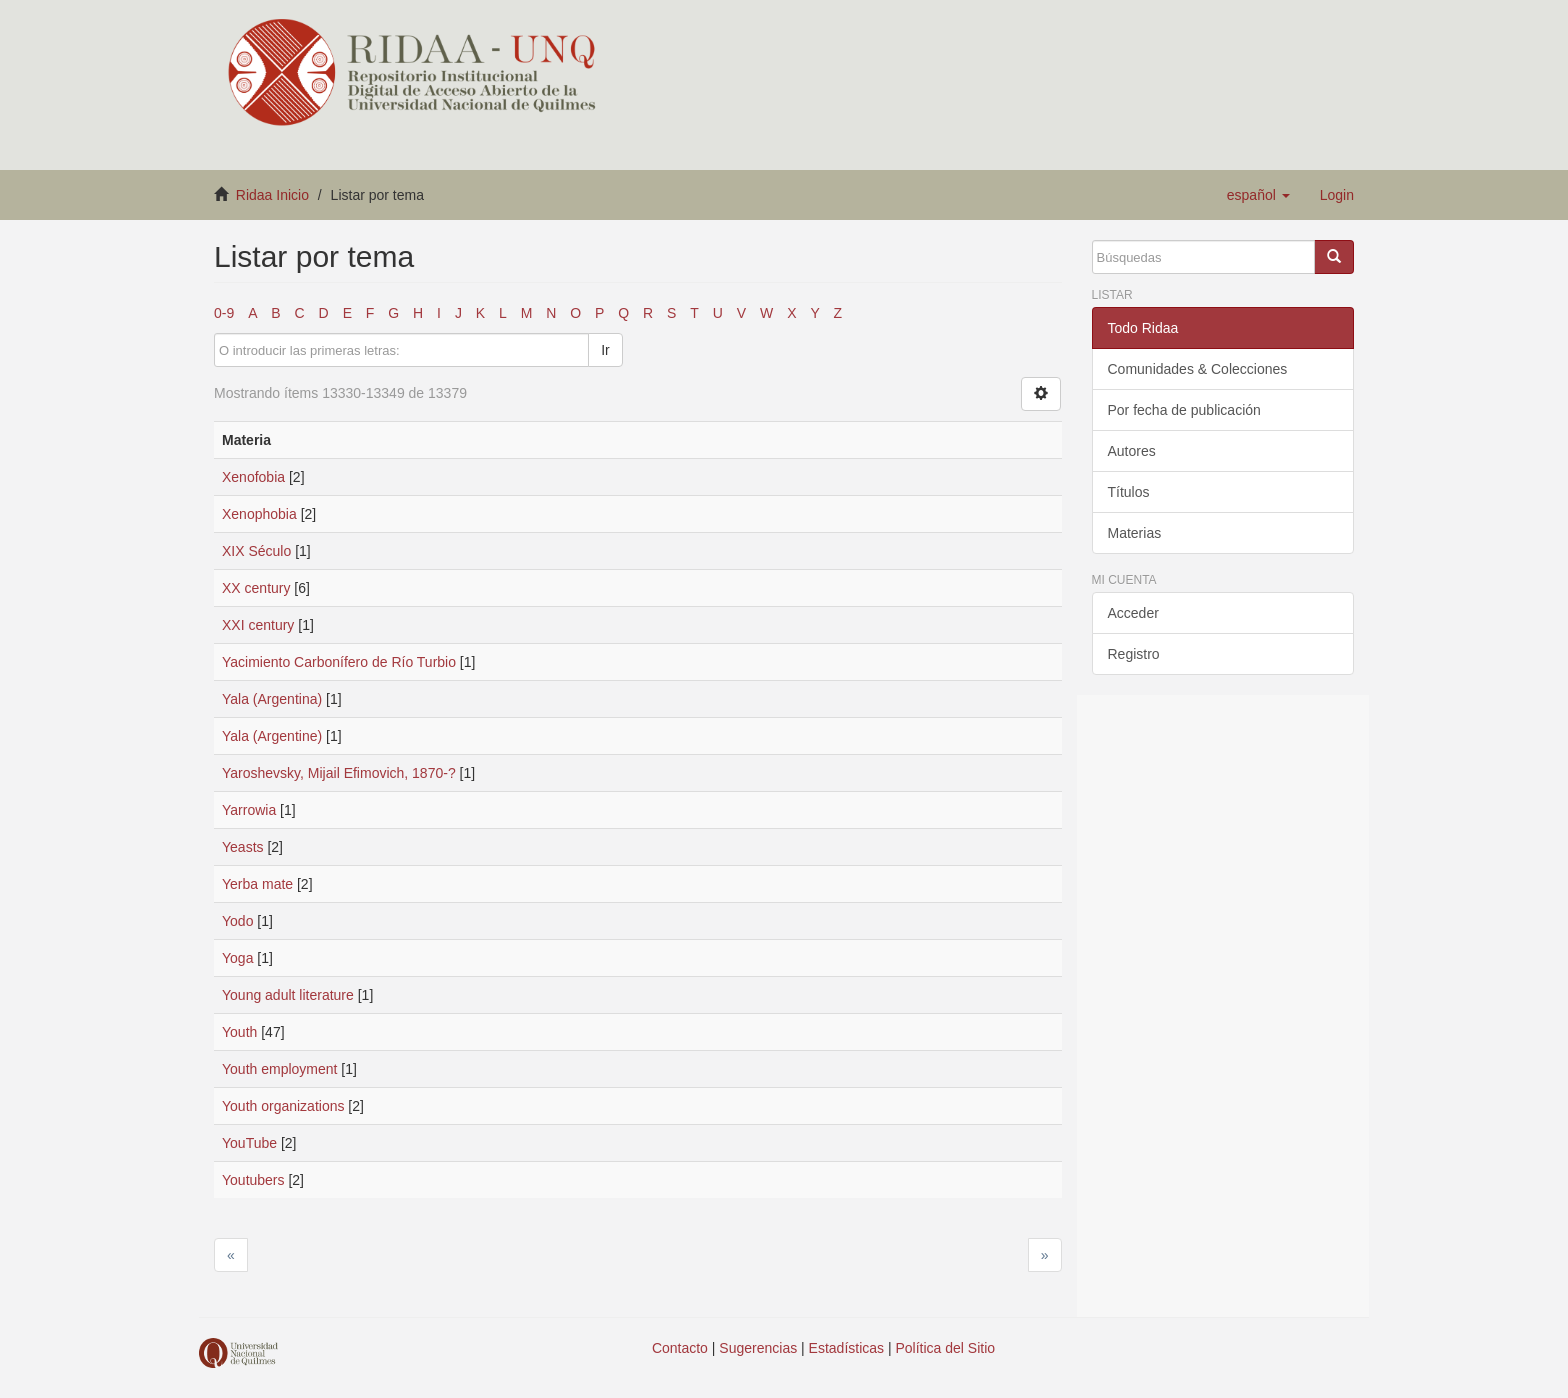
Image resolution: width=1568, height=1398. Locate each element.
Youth (239, 1032)
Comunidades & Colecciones (1198, 369)
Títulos (1129, 492)
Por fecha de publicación (1184, 410)
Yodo (237, 921)
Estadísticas (846, 1348)
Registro (1134, 654)
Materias (1135, 533)
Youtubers (253, 1180)
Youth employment (279, 1069)
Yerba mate (257, 884)
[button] (1258, 195)
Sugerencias (758, 1348)
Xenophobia (259, 514)
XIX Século (256, 551)
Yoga (237, 958)
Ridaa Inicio (272, 195)
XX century (256, 588)
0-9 (224, 313)
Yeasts (243, 847)
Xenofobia (253, 477)
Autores (1132, 451)
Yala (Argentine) (272, 736)
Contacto (680, 1348)
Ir (605, 350)
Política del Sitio (946, 1348)
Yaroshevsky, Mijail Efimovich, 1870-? (339, 773)
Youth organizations (283, 1106)
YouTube (249, 1143)
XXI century (258, 625)
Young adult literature (288, 995)
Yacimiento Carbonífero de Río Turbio (339, 662)
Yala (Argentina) (272, 699)
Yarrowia (249, 810)
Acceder (1133, 613)
